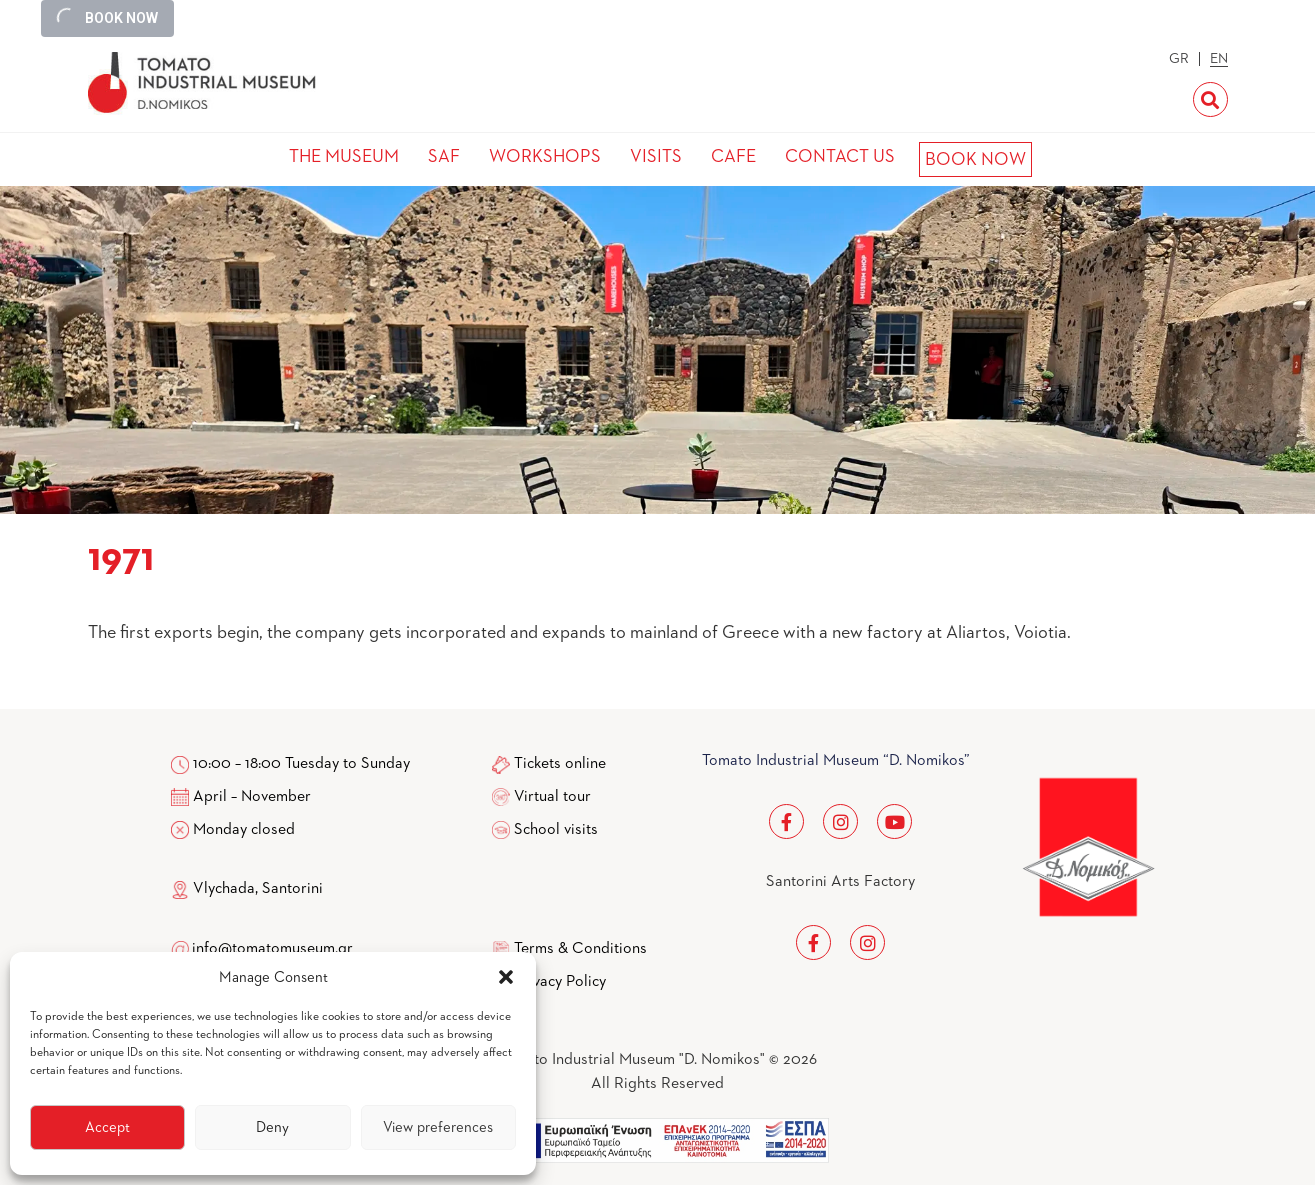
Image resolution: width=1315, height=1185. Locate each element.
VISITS (656, 157)
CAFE (733, 157)
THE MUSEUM (344, 157)
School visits (556, 830)
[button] (506, 977)
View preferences (438, 1127)
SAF (444, 157)
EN (1219, 59)
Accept (107, 1127)
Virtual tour (552, 797)
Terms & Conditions (580, 949)
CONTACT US (840, 157)
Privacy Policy (560, 982)
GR (1179, 59)
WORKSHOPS (545, 157)
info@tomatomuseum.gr (272, 949)
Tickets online (560, 764)
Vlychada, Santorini (247, 889)
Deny (272, 1127)
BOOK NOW (975, 160)
